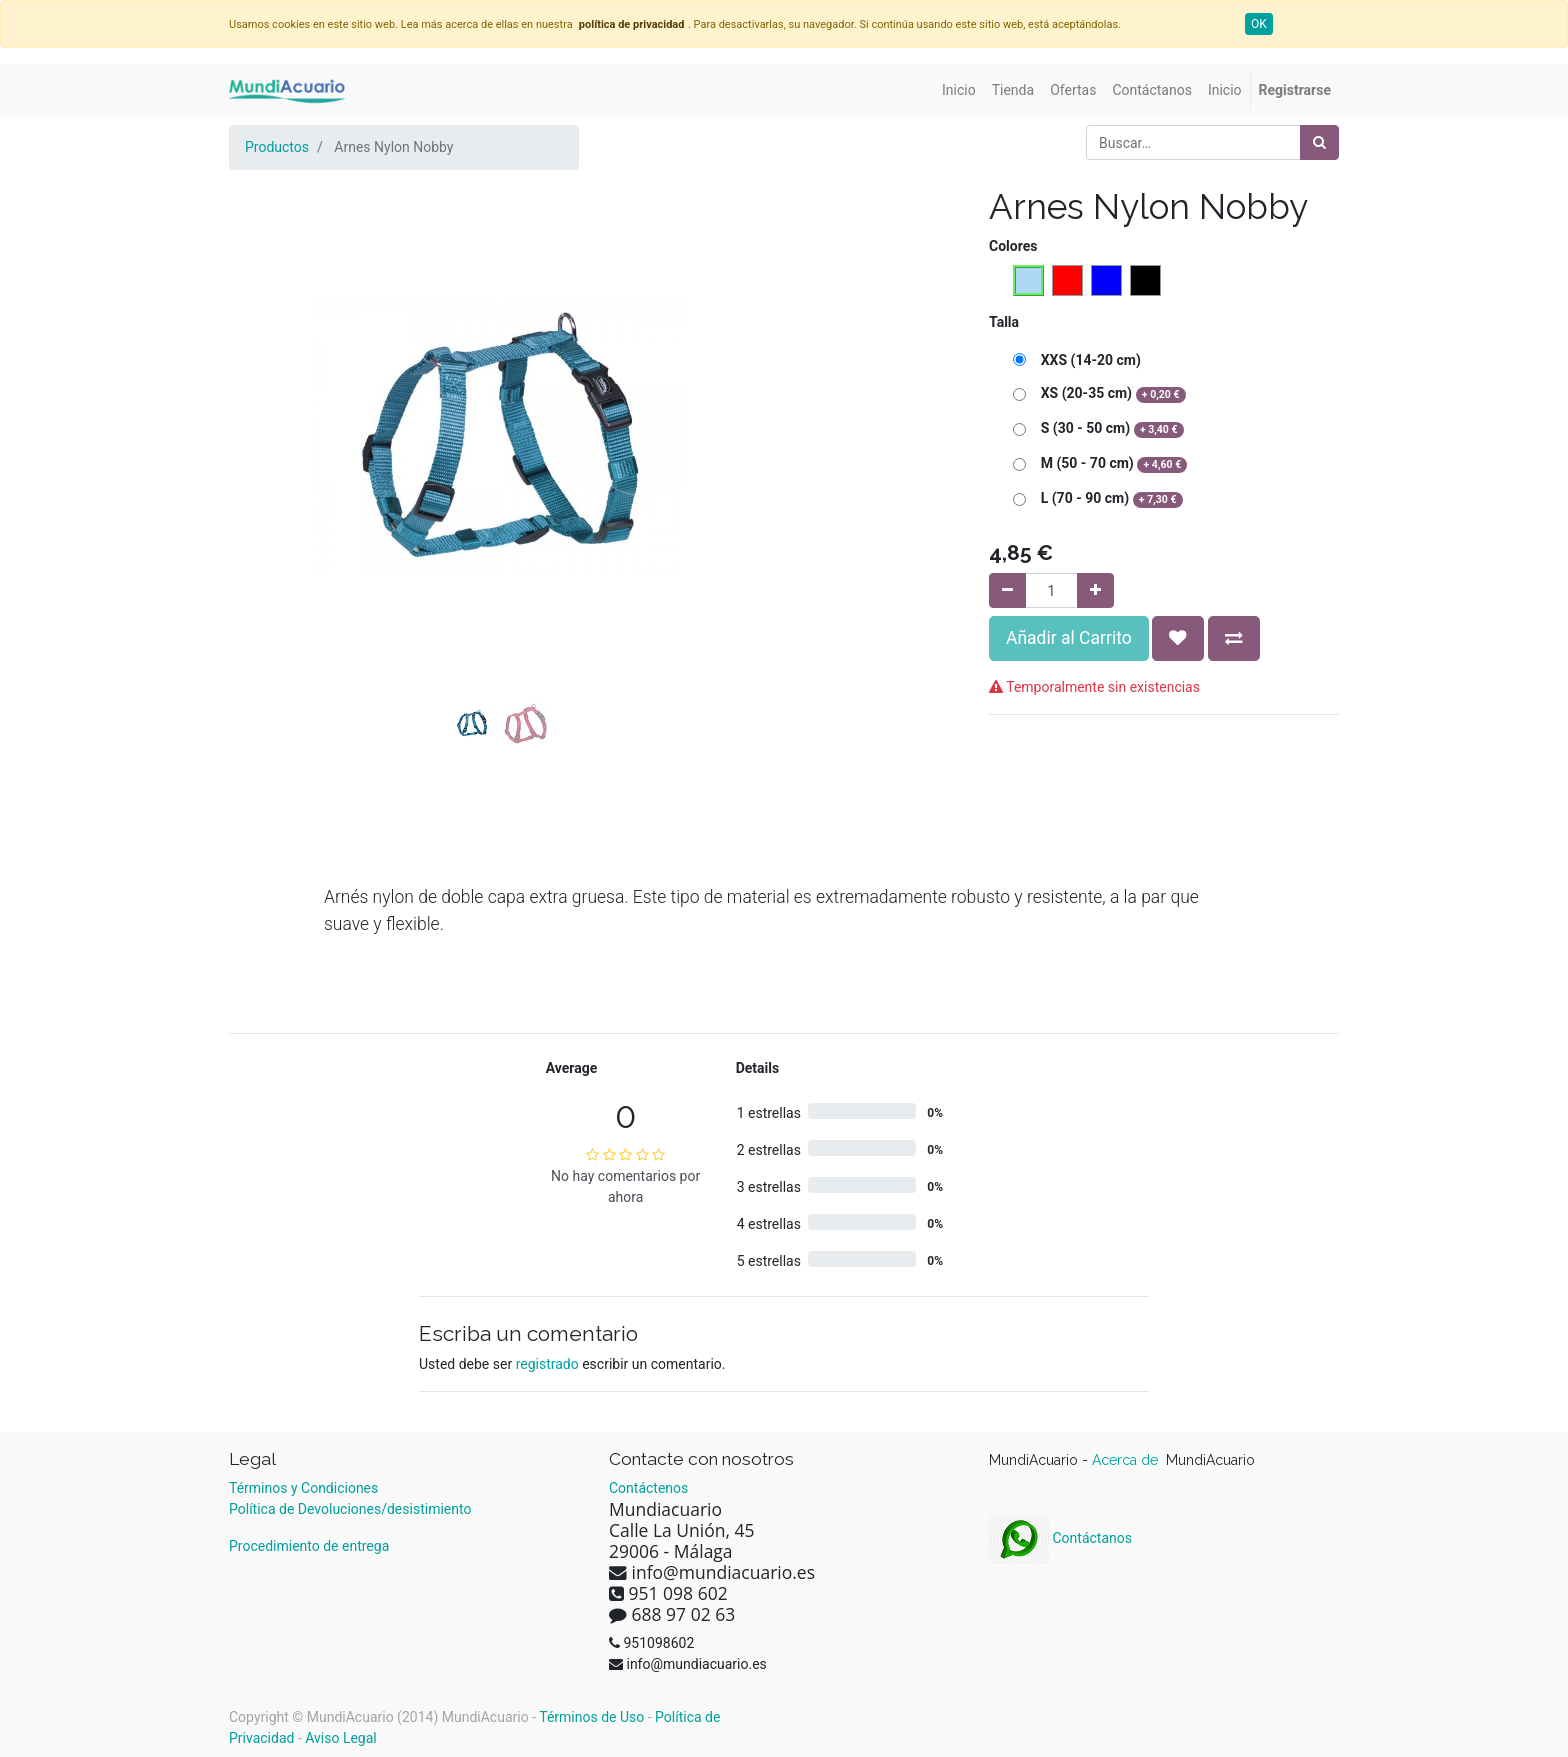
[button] (269, 386)
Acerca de (1127, 1460)
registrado (547, 1364)
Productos (277, 147)
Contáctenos (648, 1488)
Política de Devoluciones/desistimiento (350, 1509)
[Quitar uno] (1007, 590)
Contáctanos (1060, 1538)
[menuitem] (959, 90)
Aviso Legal (341, 1738)
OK (1259, 24)
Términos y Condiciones (303, 1488)
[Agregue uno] (1095, 590)
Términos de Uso (591, 1717)
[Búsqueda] (1319, 142)
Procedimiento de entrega (309, 1546)
